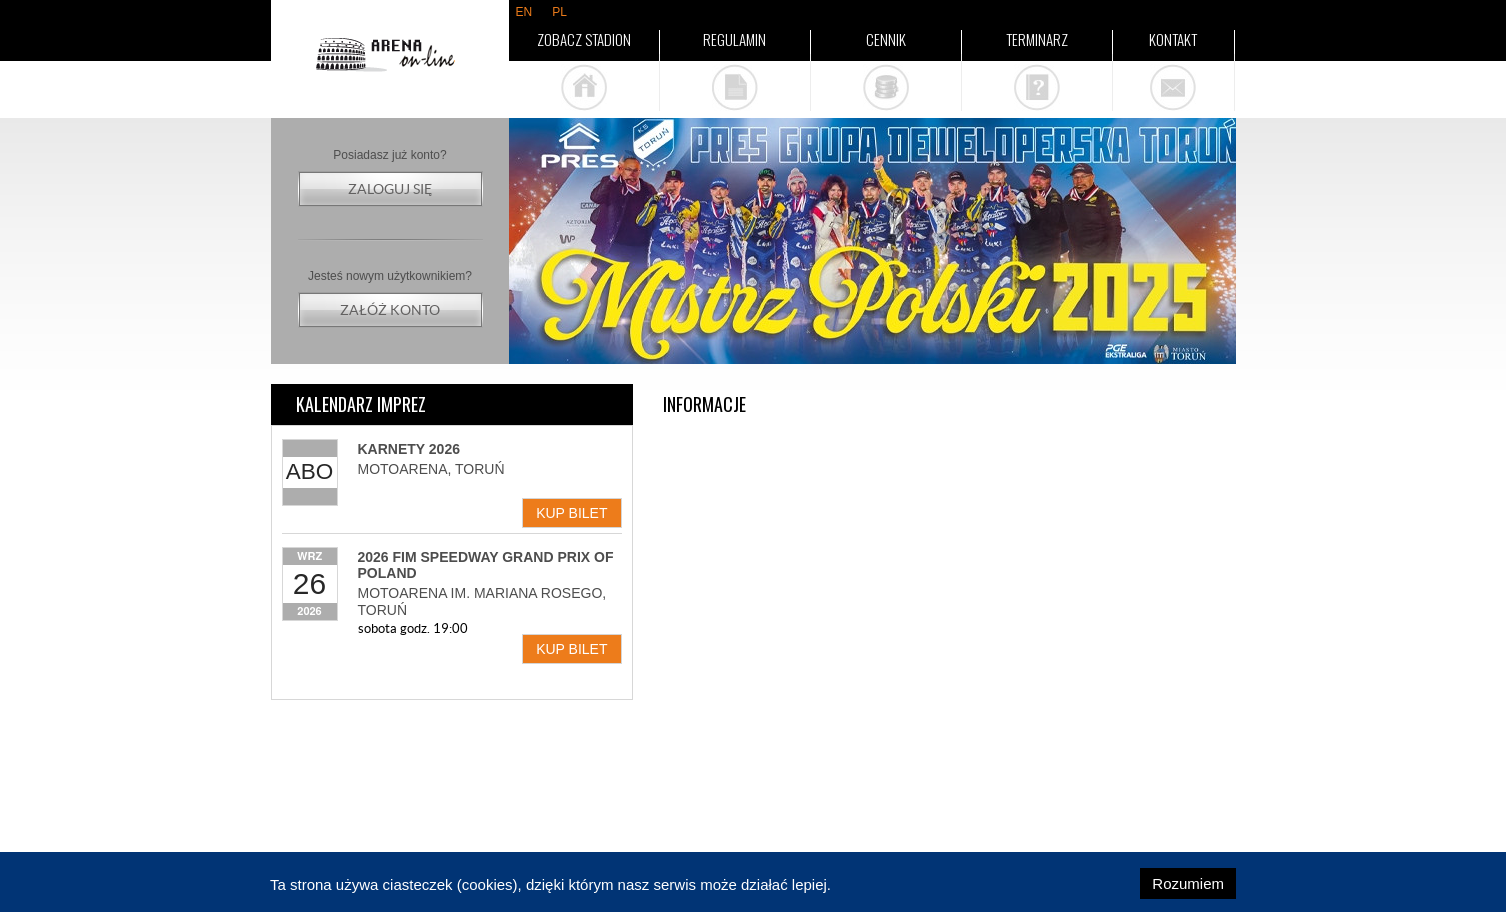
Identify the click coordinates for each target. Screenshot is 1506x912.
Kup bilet (571, 513)
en (524, 12)
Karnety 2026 (409, 449)
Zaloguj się (390, 189)
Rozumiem (1188, 883)
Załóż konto (390, 310)
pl (559, 12)
